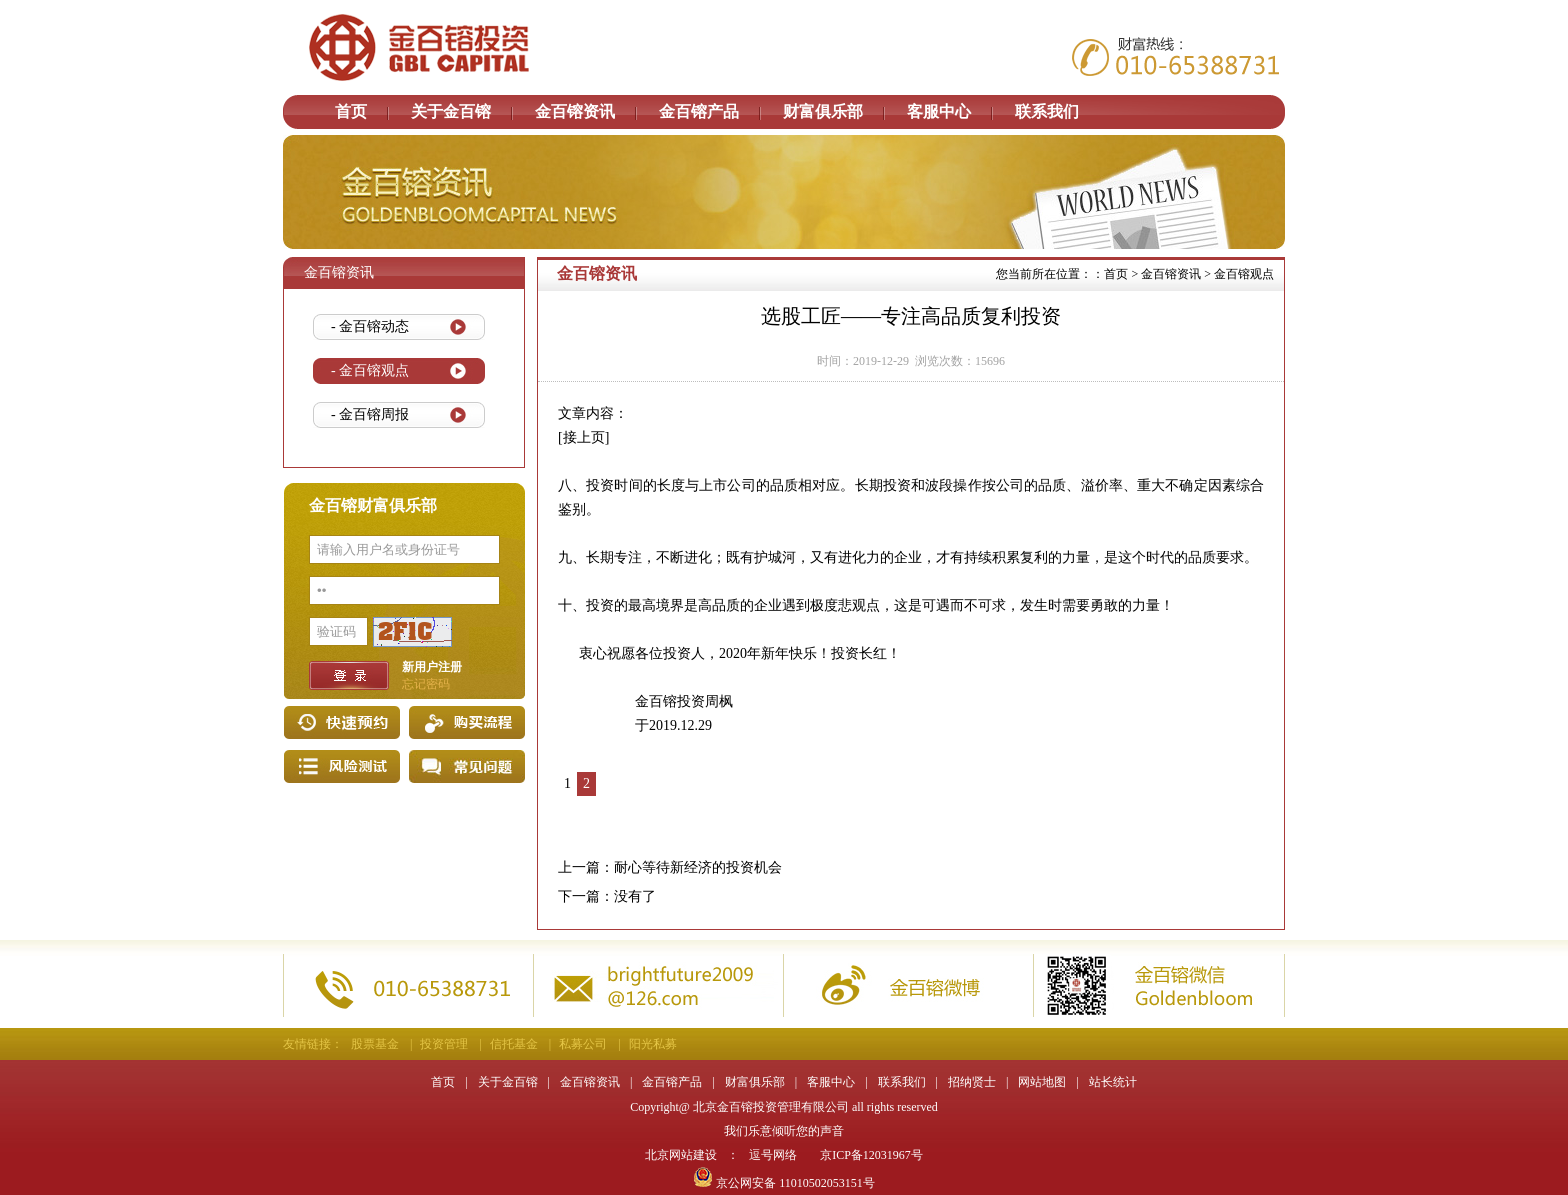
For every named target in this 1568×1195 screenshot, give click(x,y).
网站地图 (1042, 1082)
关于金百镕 (451, 111)
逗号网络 (773, 1155)
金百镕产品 (699, 111)
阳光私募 (653, 1044)
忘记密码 (426, 684)
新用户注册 (432, 667)
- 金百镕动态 (370, 326)
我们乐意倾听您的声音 (784, 1131)
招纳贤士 (972, 1082)
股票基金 (375, 1044)
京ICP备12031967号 (871, 1155)
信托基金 (514, 1044)
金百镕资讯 (575, 111)
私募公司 (583, 1044)
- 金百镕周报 (370, 414)
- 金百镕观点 (370, 370)
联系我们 (1047, 111)
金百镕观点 (1244, 274)
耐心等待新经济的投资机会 (698, 867)
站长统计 (1113, 1082)
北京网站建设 (681, 1155)
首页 (351, 111)
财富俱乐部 (823, 111)
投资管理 (444, 1044)
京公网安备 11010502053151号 (784, 1183)
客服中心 (939, 111)
